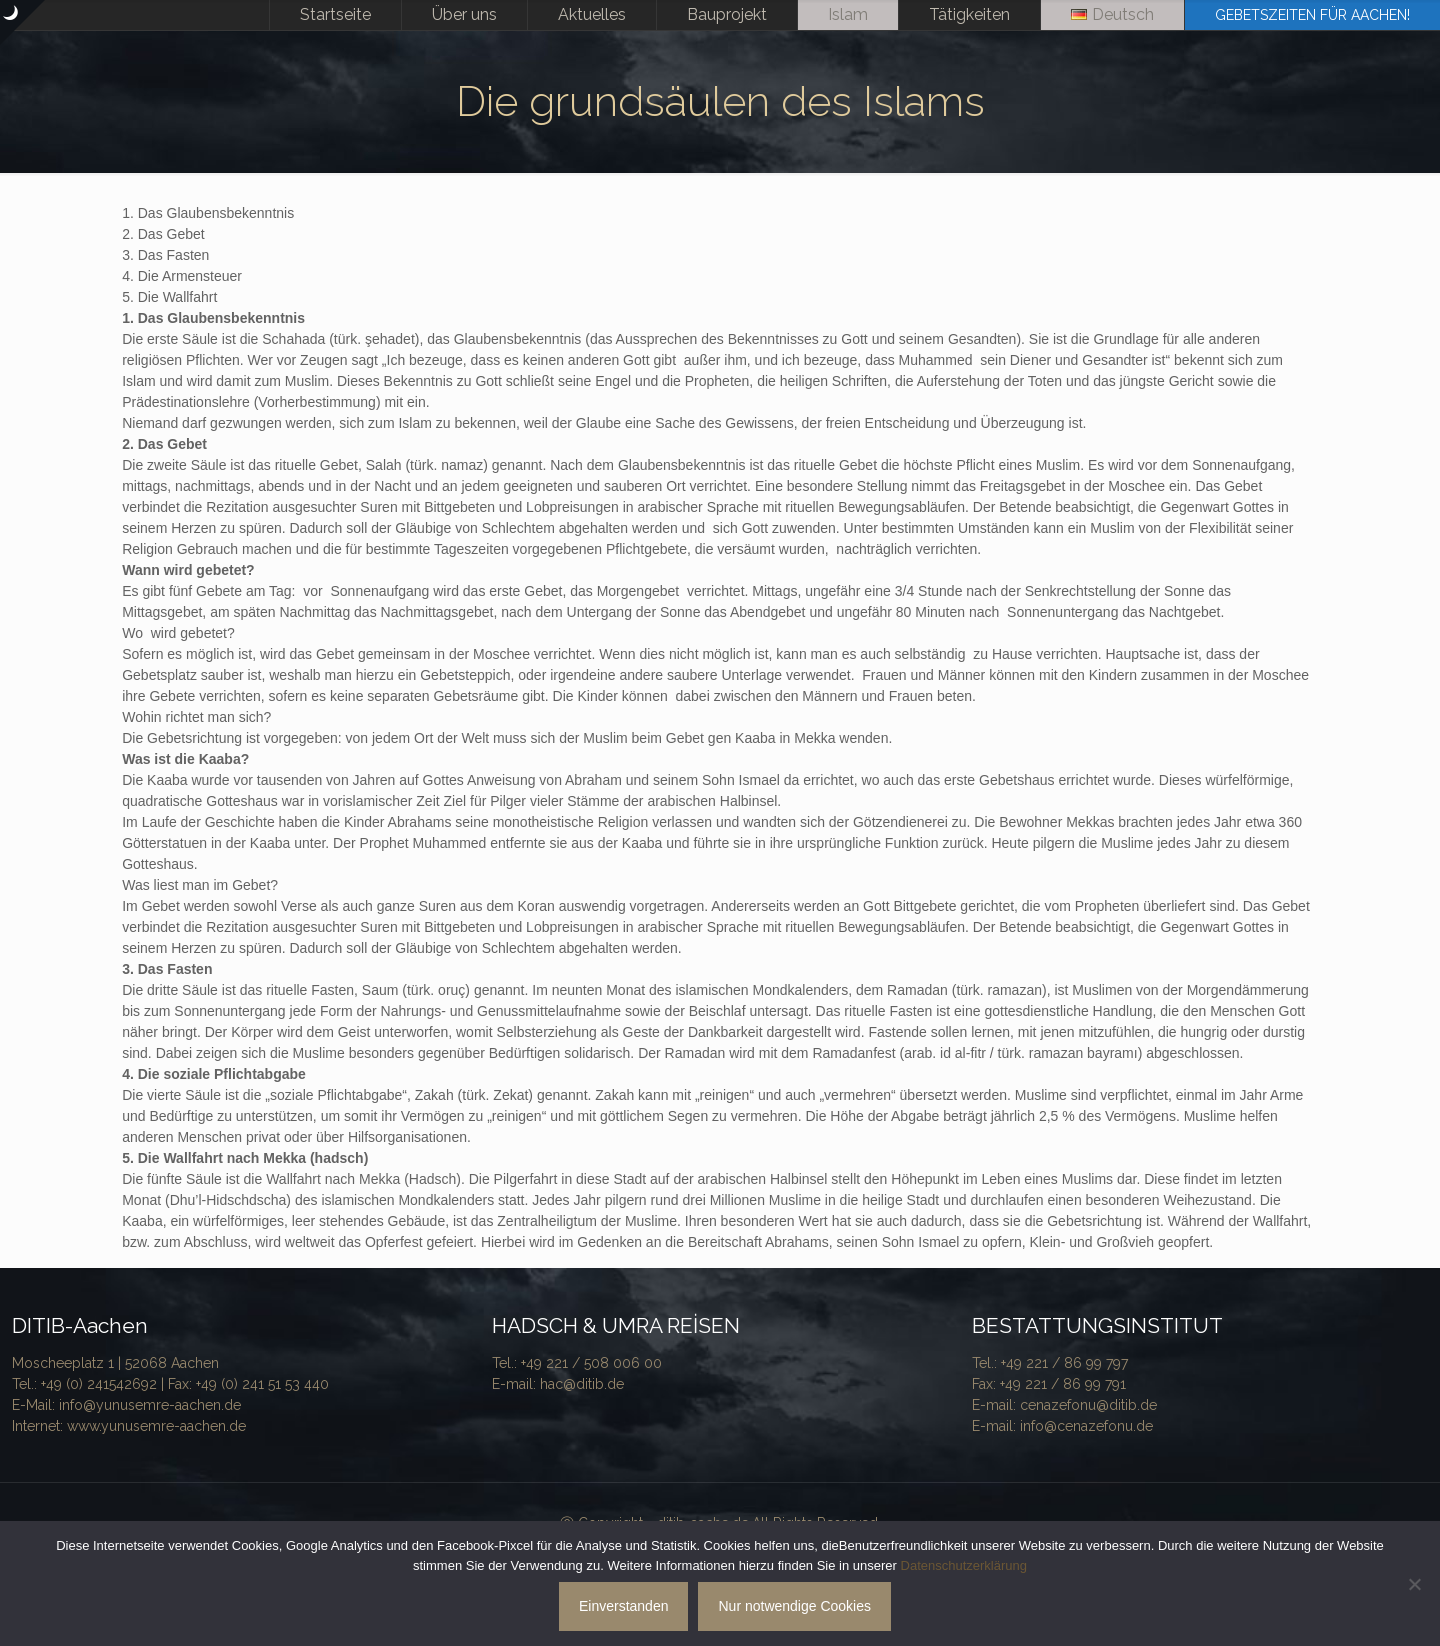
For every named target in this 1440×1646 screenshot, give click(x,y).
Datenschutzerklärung (964, 1565)
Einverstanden (624, 1606)
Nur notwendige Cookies (794, 1606)
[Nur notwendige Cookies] (1415, 1584)
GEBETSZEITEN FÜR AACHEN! (1312, 15)
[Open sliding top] (22, 22)
